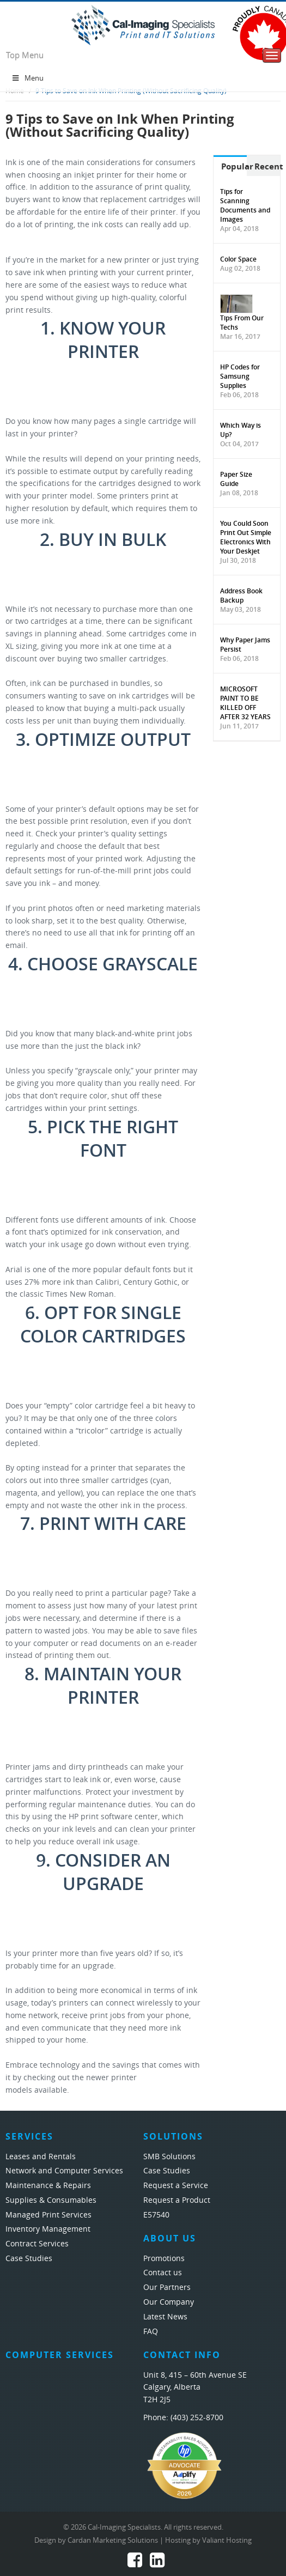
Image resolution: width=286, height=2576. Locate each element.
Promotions (164, 2258)
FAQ (150, 2331)
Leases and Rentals (40, 2156)
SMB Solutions (169, 2156)
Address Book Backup (241, 595)
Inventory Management (47, 2229)
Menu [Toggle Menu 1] (27, 78)
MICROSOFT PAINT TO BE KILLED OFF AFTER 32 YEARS (245, 702)
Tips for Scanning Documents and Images (245, 205)
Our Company (168, 2302)
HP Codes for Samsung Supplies (240, 376)
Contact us (162, 2272)
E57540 (156, 2215)
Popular (234, 166)
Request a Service (175, 2185)
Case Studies (28, 2258)
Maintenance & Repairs (48, 2185)
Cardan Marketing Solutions (113, 2540)
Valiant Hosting (227, 2540)
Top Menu (25, 55)
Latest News (165, 2317)
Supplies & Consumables (50, 2200)
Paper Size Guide (236, 479)
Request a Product (176, 2200)
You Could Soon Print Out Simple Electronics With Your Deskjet (245, 537)
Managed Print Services (48, 2215)
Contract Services (37, 2244)
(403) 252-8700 (197, 2417)
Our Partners (167, 2287)
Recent (267, 166)
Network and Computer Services (64, 2171)
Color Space (238, 259)
